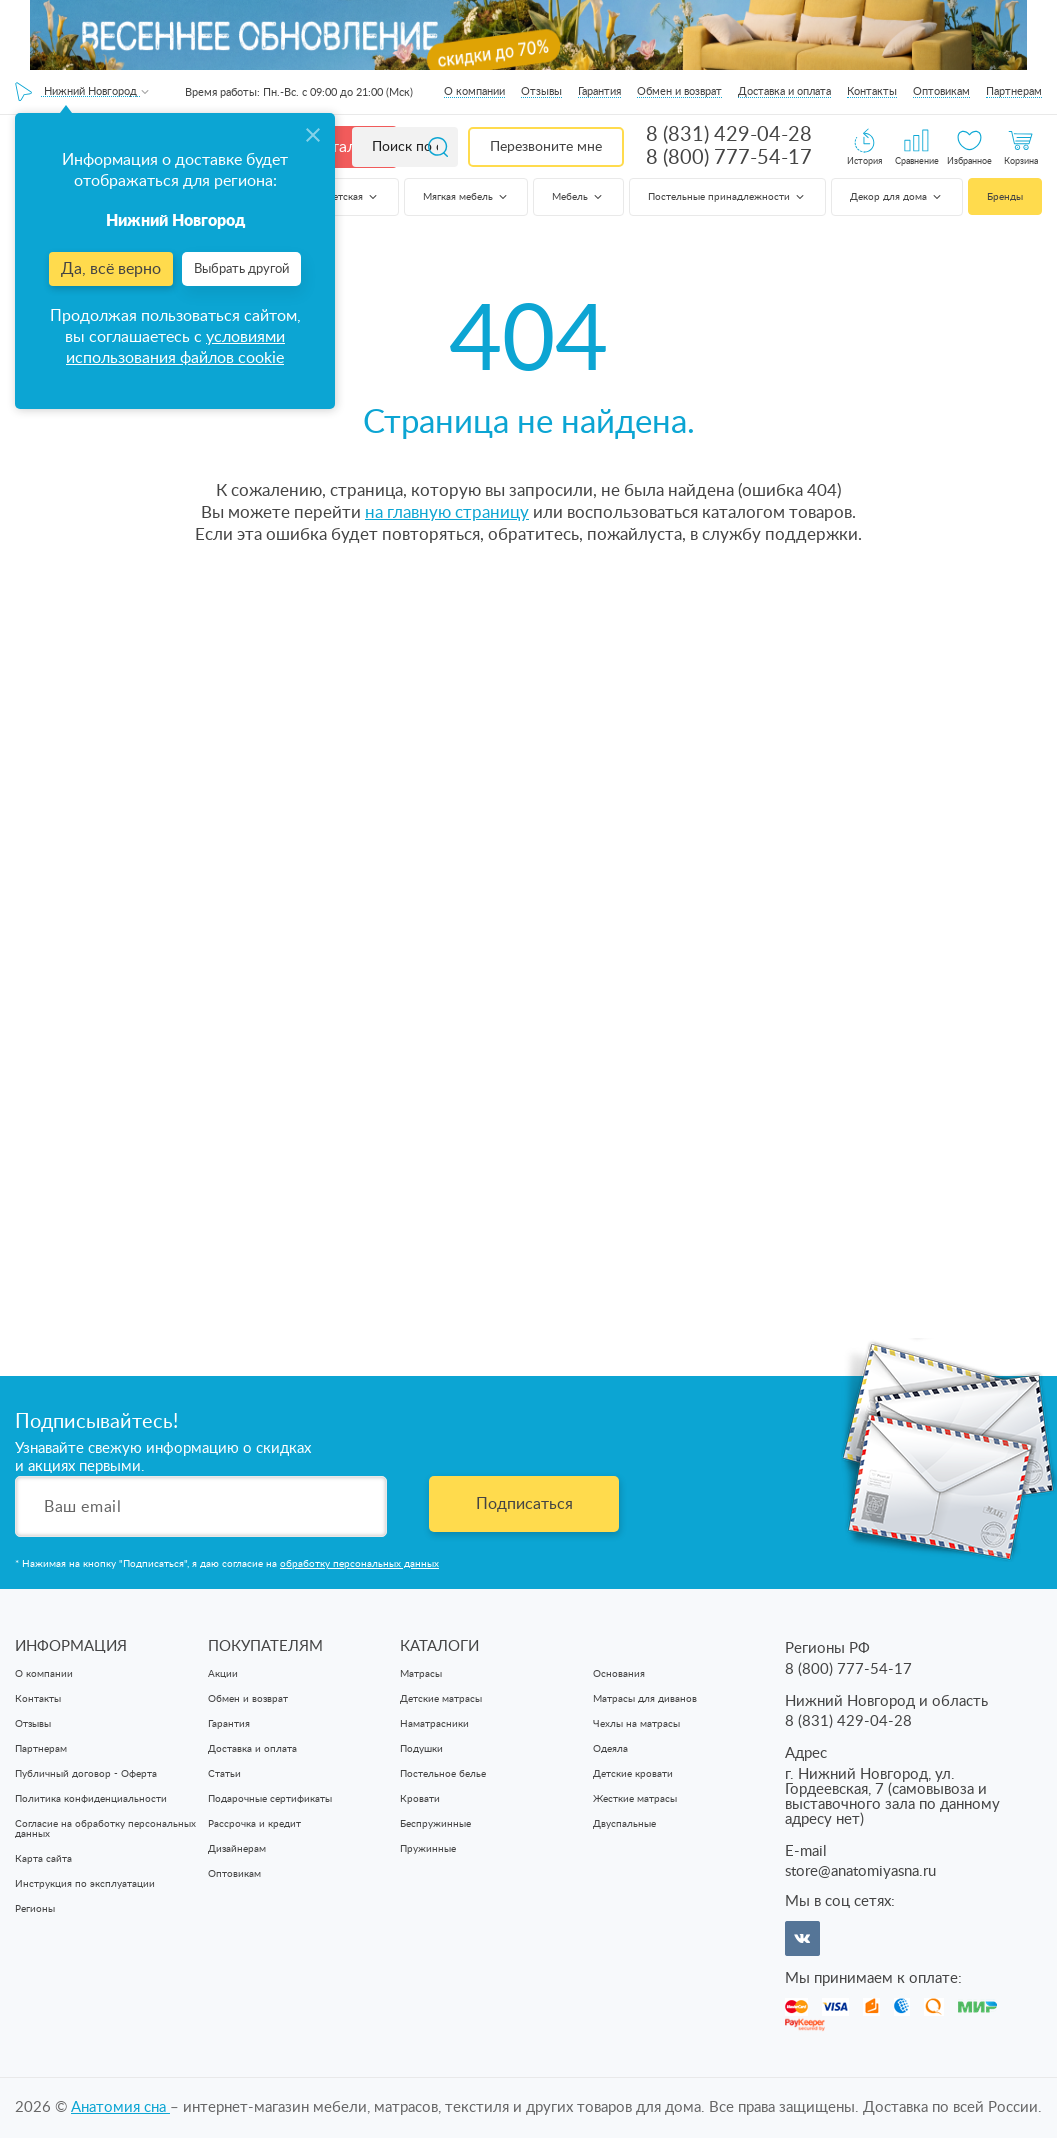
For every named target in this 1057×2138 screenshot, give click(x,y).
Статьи (224, 1774)
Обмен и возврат (679, 91)
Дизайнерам (237, 1849)
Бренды (1005, 197)
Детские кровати (633, 1774)
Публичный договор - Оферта (86, 1774)
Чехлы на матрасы (636, 1724)
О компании (474, 91)
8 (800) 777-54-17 (729, 158)
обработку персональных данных (359, 1564)
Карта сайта (43, 1859)
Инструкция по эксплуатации (85, 1884)
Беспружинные (435, 1824)
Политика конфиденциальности (91, 1799)
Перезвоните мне (546, 147)
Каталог (342, 147)
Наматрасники (434, 1724)
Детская (352, 197)
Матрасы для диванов (645, 1699)
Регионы (35, 1909)
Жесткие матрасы (635, 1799)
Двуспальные (624, 1824)
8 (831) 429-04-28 (729, 135)
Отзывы (541, 91)
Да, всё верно (111, 269)
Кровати (420, 1799)
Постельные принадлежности (727, 197)
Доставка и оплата (784, 91)
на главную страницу (447, 512)
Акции (223, 1674)
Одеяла (610, 1749)
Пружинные (428, 1849)
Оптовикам (941, 91)
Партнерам (1014, 91)
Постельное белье (443, 1774)
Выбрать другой (241, 269)
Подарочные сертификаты (270, 1799)
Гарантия (599, 91)
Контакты (872, 91)
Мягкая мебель (466, 197)
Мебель (578, 197)
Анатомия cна (120, 2107)
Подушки (421, 1749)
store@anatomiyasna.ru (860, 1871)
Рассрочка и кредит (254, 1824)
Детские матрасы (441, 1699)
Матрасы (421, 1674)
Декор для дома (897, 197)
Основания (619, 1674)
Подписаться (524, 1504)
